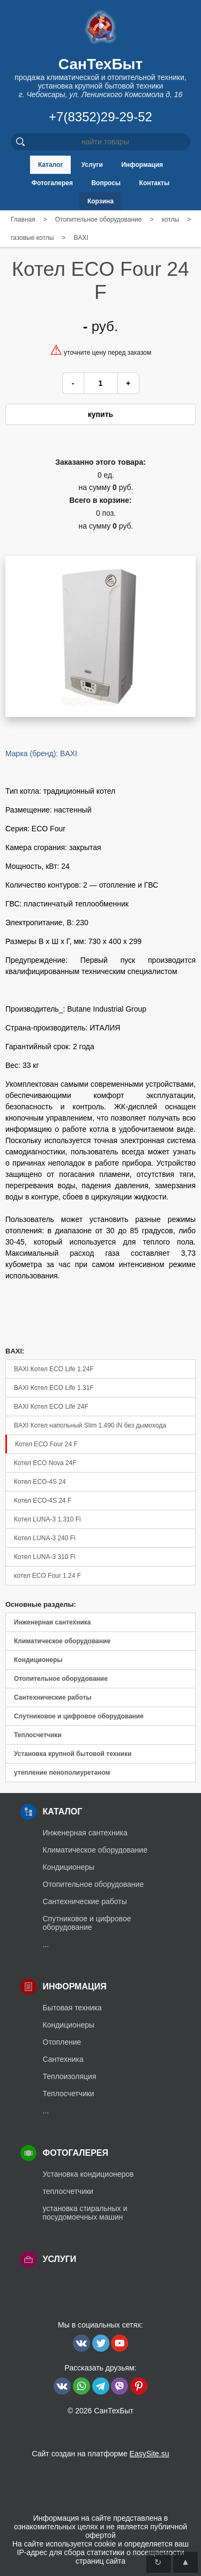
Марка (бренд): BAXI (41, 753)
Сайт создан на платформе (100, 2453)
